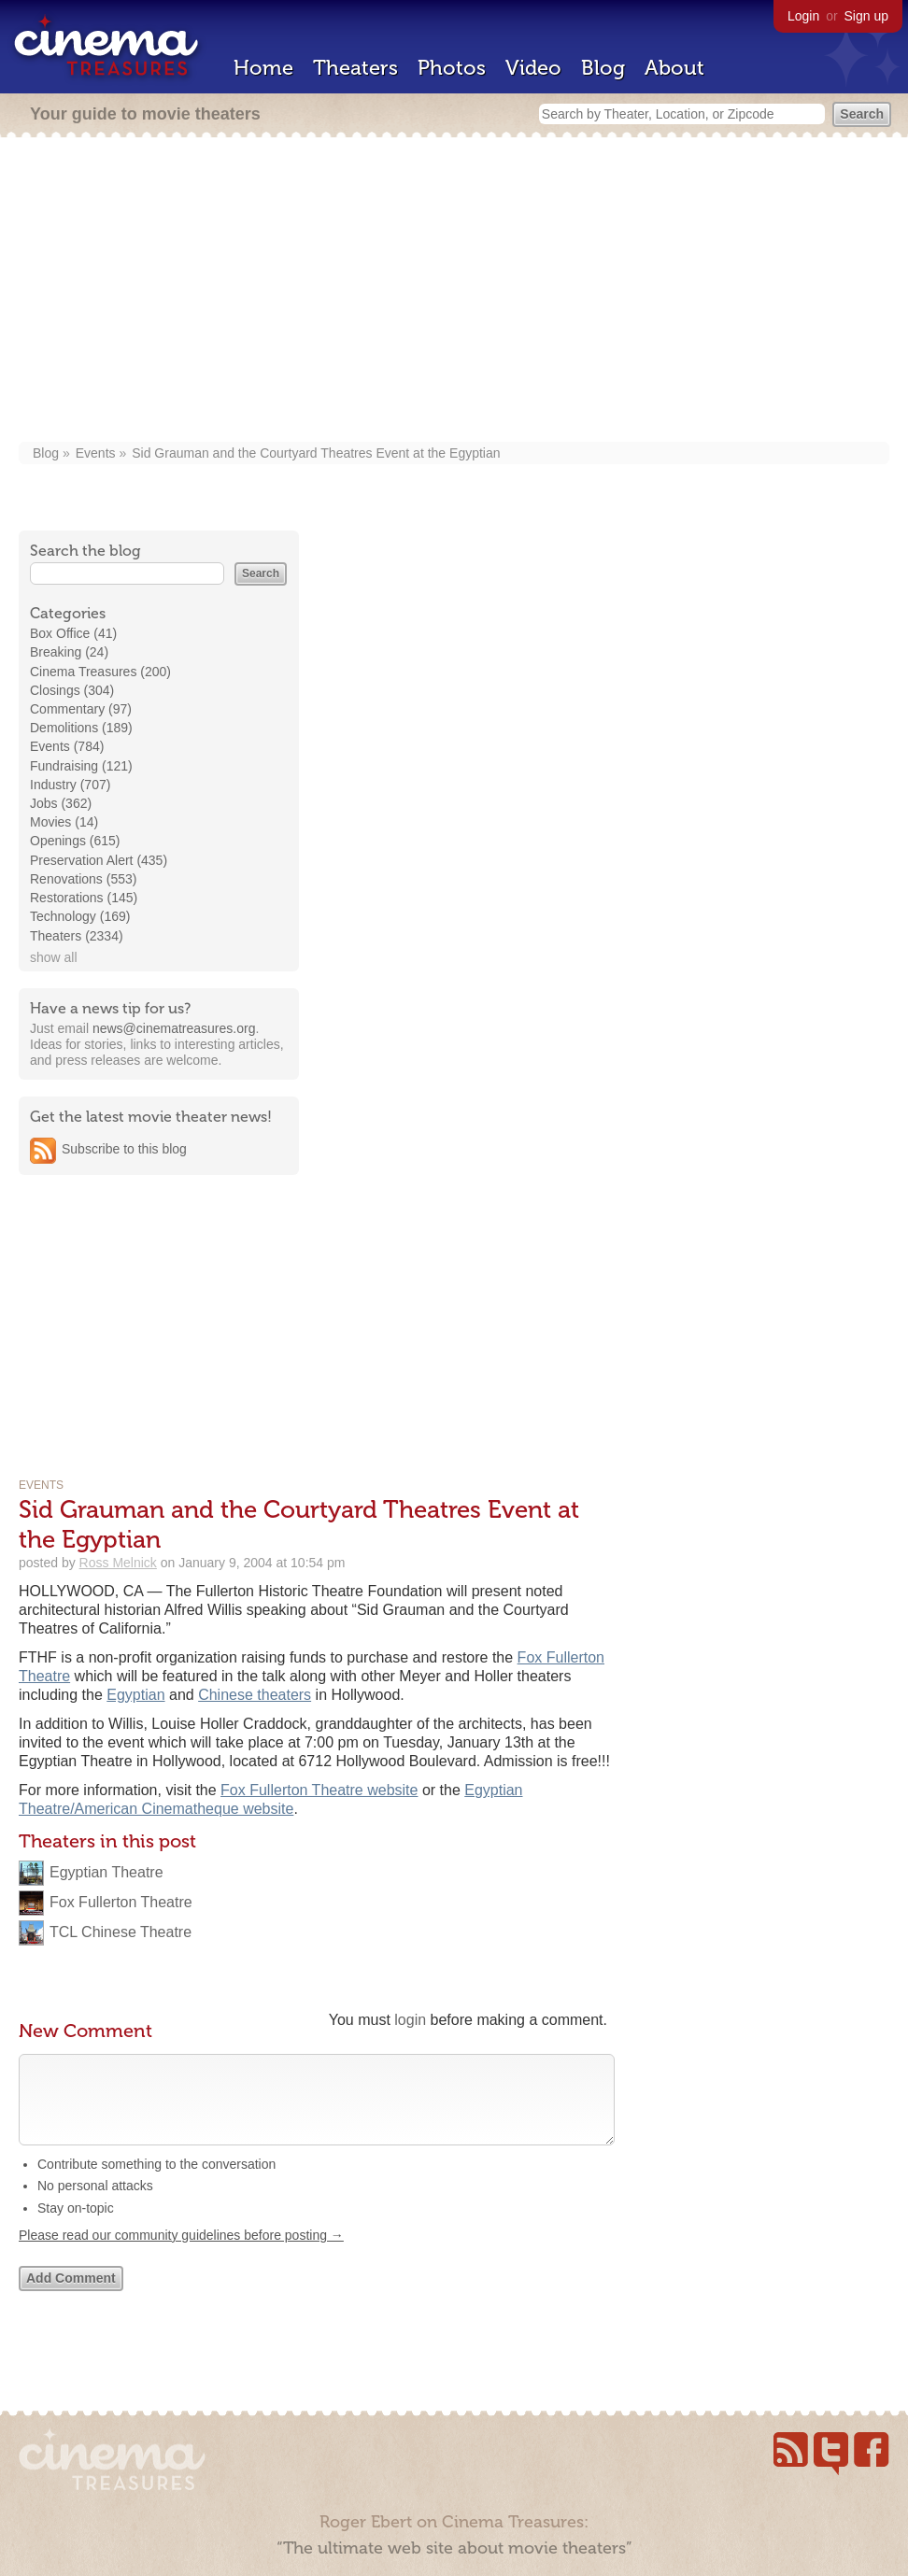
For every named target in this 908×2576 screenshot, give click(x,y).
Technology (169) (80, 916)
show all (54, 957)
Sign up (866, 15)
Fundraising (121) (81, 765)
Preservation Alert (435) (98, 860)
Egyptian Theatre (106, 1872)
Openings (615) (75, 840)
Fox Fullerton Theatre (121, 1902)
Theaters (355, 67)
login (410, 2020)
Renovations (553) (83, 878)
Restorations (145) (83, 897)
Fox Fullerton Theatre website (319, 1790)
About (674, 67)
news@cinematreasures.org (174, 1028)
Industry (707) (70, 784)
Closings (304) (72, 690)
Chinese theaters (254, 1695)
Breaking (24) (69, 651)
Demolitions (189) (81, 727)
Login (803, 15)
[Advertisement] (454, 291)
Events (96, 453)
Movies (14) (64, 821)
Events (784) (67, 746)
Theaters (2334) (76, 935)
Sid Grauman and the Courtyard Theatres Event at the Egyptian (316, 453)
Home (263, 67)
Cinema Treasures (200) (100, 671)
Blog (603, 67)
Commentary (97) (81, 708)
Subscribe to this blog (124, 1148)
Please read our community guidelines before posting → (181, 2253)
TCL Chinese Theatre (121, 1932)
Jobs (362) (61, 803)
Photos (452, 67)
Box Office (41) (73, 633)
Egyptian (135, 1695)
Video (533, 67)
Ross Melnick (118, 1562)
